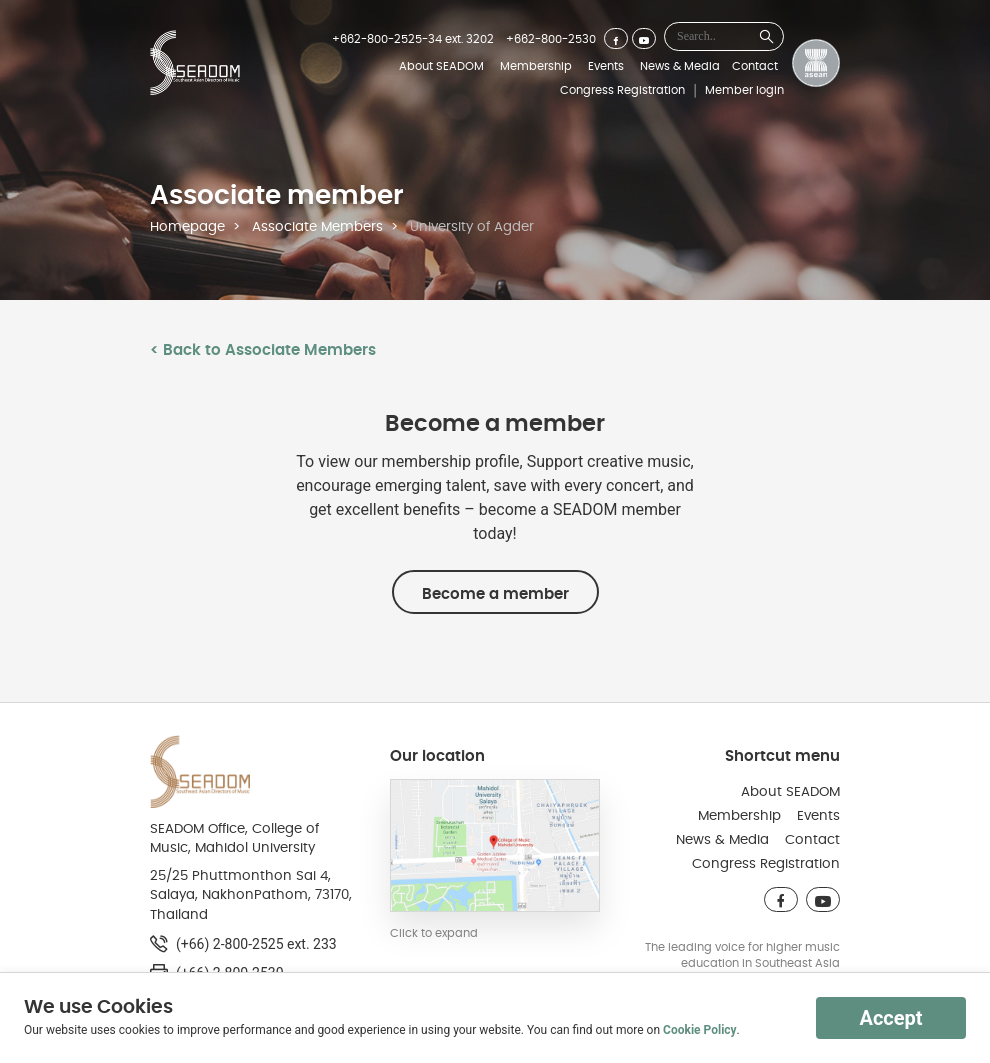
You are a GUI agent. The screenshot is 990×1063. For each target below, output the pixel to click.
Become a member (495, 594)
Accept (890, 1018)
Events (606, 66)
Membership (536, 66)
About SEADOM (441, 66)
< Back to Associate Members (263, 350)
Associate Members (317, 227)
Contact (755, 66)
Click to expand (434, 933)
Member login (744, 90)
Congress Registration (622, 90)
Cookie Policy (700, 1030)
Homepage (187, 227)
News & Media (680, 66)
